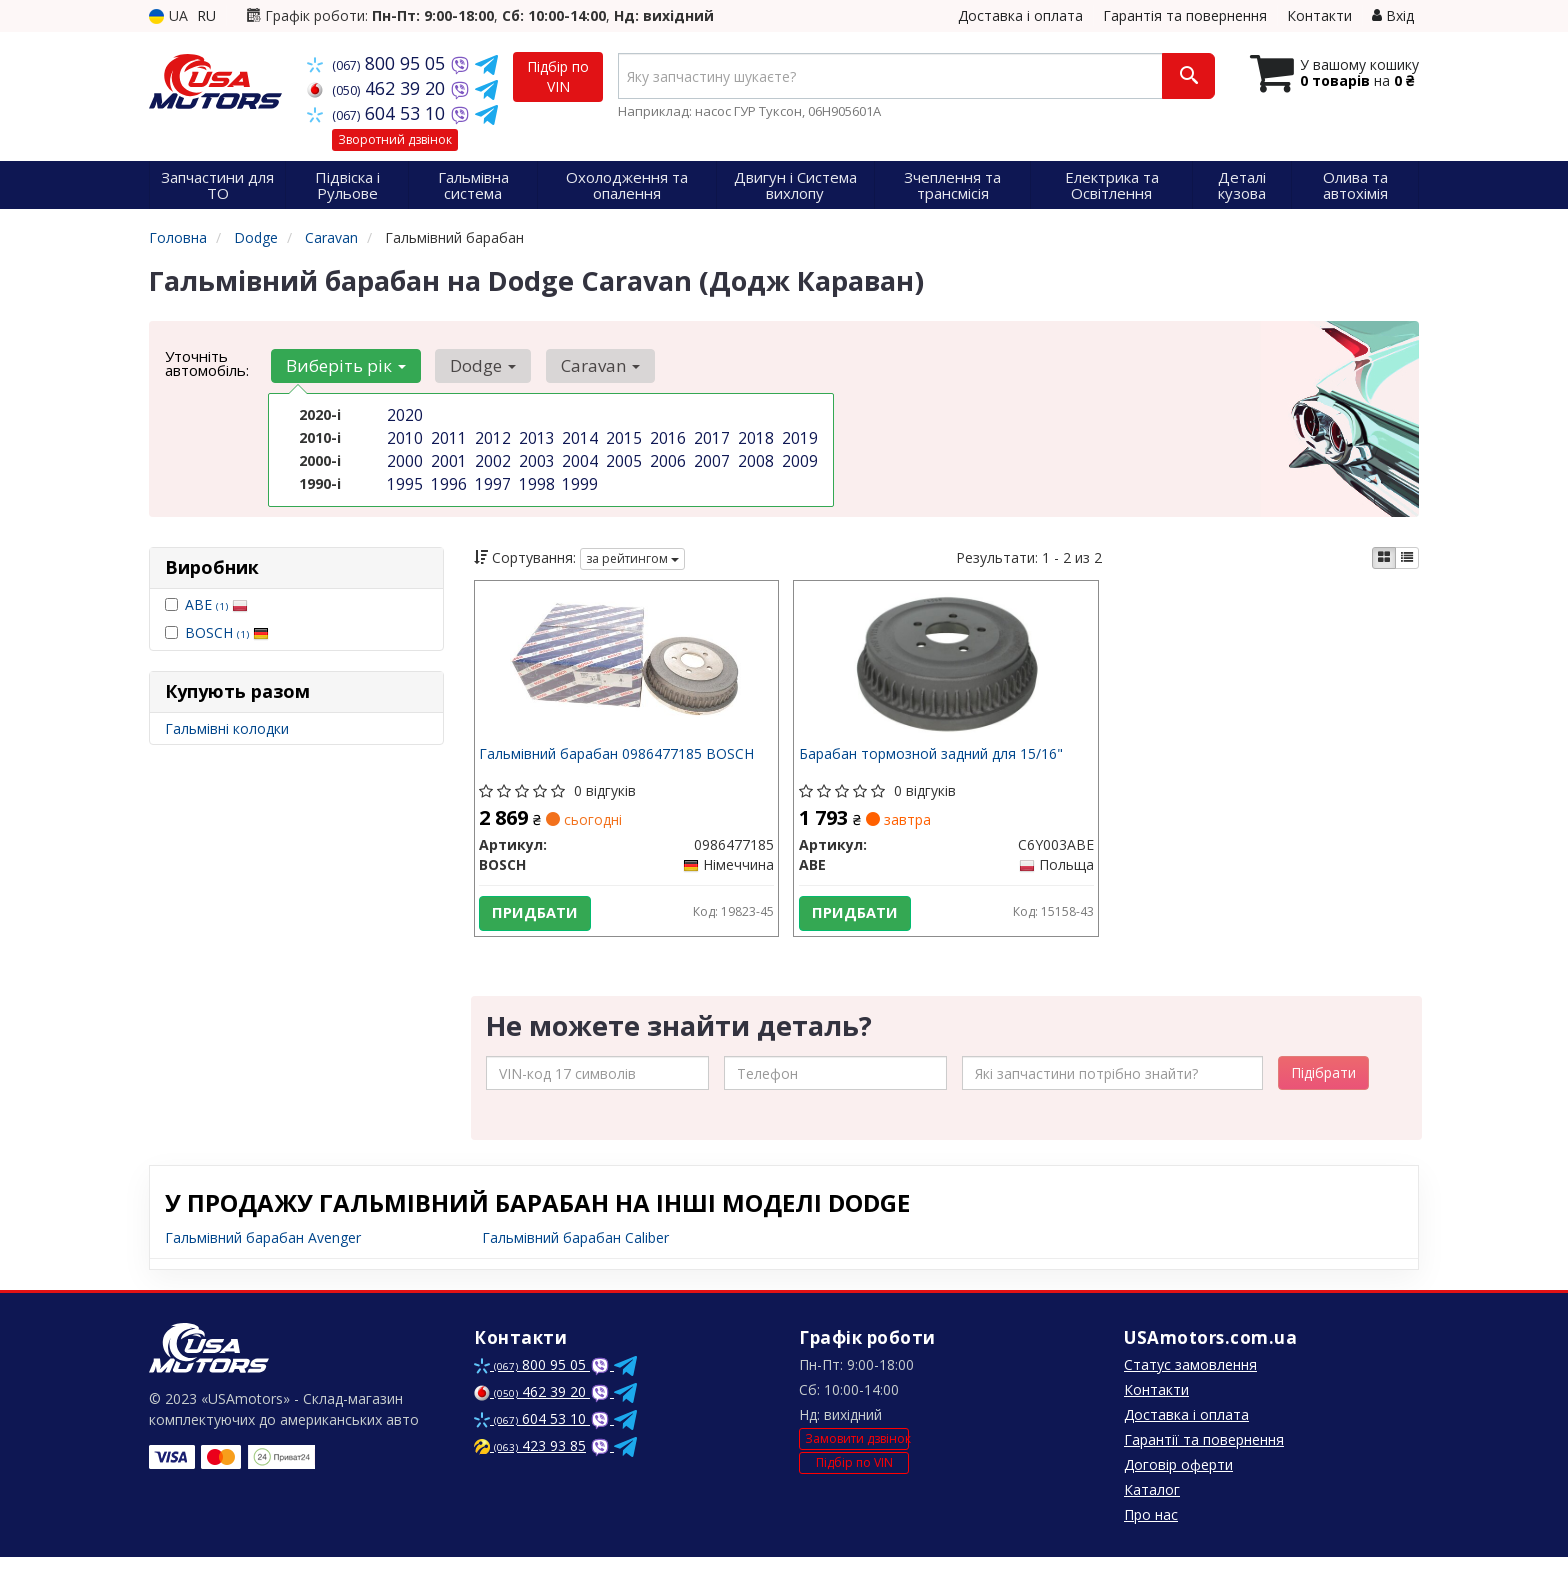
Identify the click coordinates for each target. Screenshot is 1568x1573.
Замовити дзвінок (857, 1455)
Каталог (1152, 1505)
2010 (403, 435)
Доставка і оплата (1020, 15)
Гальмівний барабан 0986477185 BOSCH (622, 759)
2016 (666, 435)
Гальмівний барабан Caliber (575, 1253)
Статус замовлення (1190, 1380)
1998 (535, 477)
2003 (535, 456)
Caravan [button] (584, 365)
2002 (491, 456)
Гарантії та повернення (1204, 1455)
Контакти (1319, 15)
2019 (798, 435)
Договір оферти (1178, 1480)
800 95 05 (378, 63)
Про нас (1151, 1530)
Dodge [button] (474, 365)
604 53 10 (378, 113)
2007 (710, 456)
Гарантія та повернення (1185, 15)
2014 (578, 435)
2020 (403, 414)
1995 (403, 477)
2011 (447, 435)
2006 (666, 456)
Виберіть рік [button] (343, 365)
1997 (491, 477)
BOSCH (227, 632)
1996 (447, 477)
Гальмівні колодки (227, 728)
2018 (754, 435)
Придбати (541, 918)
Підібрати (1323, 1088)
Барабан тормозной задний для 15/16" (936, 759)
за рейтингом (632, 558)
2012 (491, 435)
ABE (216, 604)
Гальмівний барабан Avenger (263, 1253)
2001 (447, 456)
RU (206, 15)
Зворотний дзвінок (395, 139)
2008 (754, 456)
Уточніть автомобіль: (207, 363)
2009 (798, 456)
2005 (622, 456)
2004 (578, 456)
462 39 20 (378, 88)
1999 (578, 477)
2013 (535, 435)
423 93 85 (530, 1461)
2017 (710, 435)
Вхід (1393, 15)
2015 (622, 435)
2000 (403, 456)
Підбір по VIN (558, 76)
